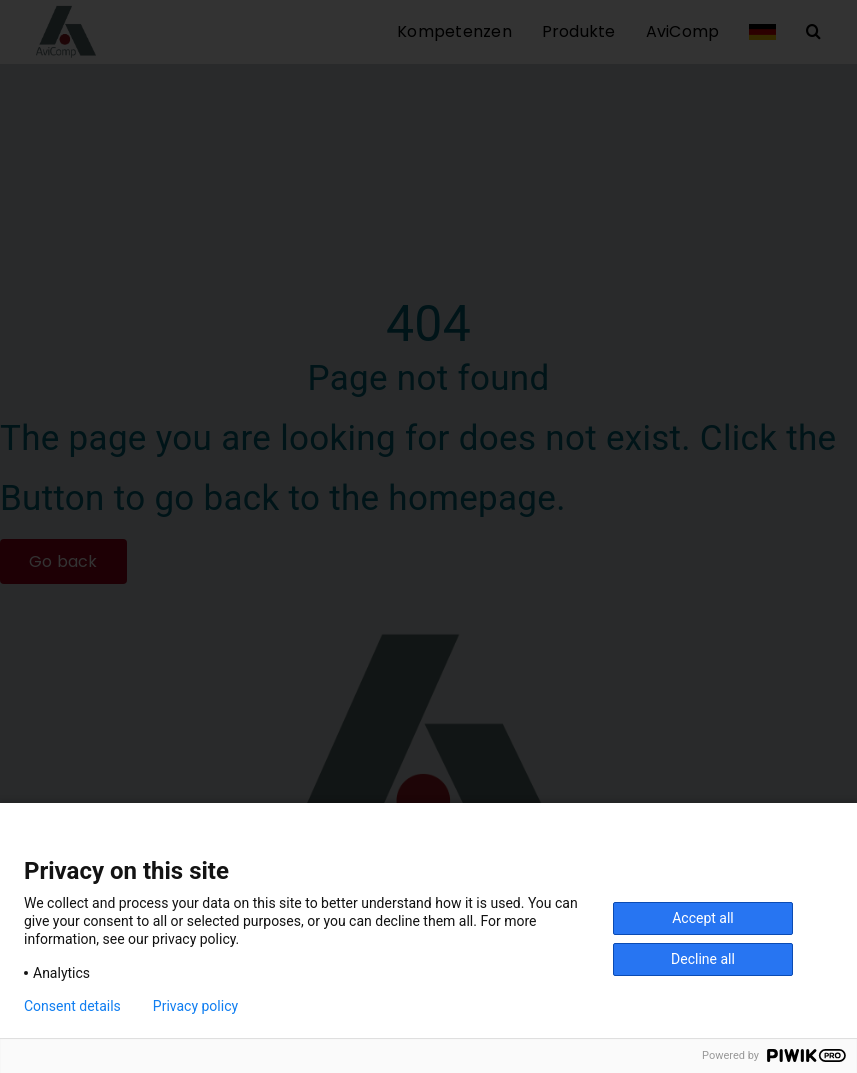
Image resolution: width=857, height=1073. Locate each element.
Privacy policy (195, 1006)
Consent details (72, 1006)
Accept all (703, 918)
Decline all (703, 959)
